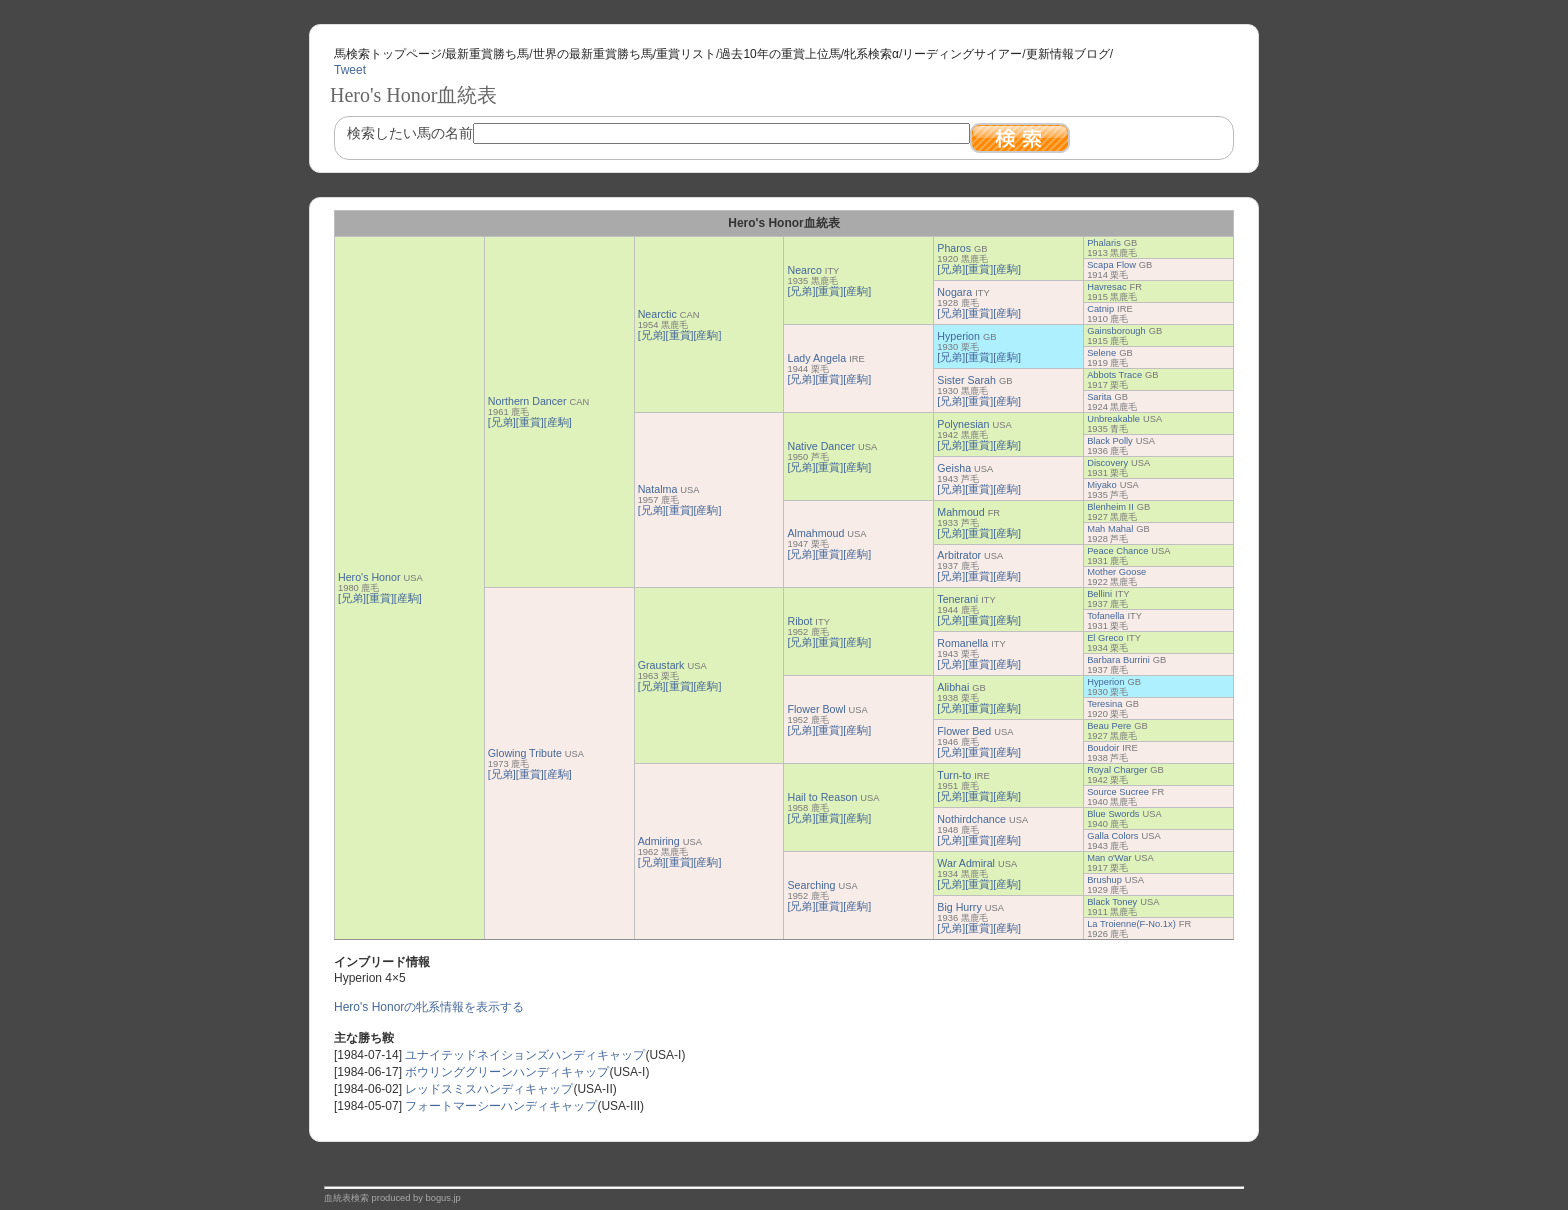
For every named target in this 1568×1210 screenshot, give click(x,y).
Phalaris (1104, 243)
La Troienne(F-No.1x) (1131, 924)
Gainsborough (1116, 331)
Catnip (1100, 309)
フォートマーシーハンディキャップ (501, 1106)
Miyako (1102, 485)
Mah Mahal (1110, 529)
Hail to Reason (822, 797)
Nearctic (657, 314)
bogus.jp (443, 1198)
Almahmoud (815, 533)
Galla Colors (1112, 836)
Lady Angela (816, 358)
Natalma (658, 489)
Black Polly (1110, 441)
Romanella (962, 643)
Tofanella (1105, 616)
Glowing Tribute (525, 753)
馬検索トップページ (388, 54)
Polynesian (963, 424)
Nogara (954, 292)
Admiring (659, 841)
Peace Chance (1117, 551)
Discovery (1107, 463)
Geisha (954, 468)
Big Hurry (959, 907)
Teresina (1104, 704)
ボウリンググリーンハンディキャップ (507, 1072)
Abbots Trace (1114, 375)
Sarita (1099, 397)
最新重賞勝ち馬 (487, 54)
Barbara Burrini (1118, 660)
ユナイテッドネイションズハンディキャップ (525, 1055)
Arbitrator (959, 555)
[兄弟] (352, 598)
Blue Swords (1113, 814)
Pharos (954, 248)
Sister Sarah (966, 380)
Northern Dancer (527, 401)
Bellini (1099, 594)
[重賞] (380, 598)
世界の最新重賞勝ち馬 (593, 54)
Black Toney (1112, 902)
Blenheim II (1110, 507)
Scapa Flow (1111, 265)
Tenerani (957, 599)
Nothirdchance (971, 819)
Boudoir (1103, 748)
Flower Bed (964, 731)
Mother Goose (1116, 572)
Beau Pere (1109, 726)
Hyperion (958, 336)
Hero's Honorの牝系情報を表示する (429, 1007)
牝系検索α (871, 54)
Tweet (350, 70)
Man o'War (1109, 858)
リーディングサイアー (962, 54)
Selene (1101, 353)
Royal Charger (1117, 770)
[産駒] (408, 598)
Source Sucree (1118, 792)
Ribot (799, 621)
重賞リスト (686, 54)
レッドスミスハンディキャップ (489, 1089)
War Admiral (966, 863)
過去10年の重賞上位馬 (779, 54)
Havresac (1106, 287)
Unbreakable (1113, 419)
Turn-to (954, 775)
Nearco (804, 270)
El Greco (1105, 638)
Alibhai (953, 687)
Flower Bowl (816, 709)
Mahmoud (960, 512)
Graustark (661, 665)
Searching (811, 885)
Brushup (1104, 880)
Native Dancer (821, 446)
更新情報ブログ (1068, 54)
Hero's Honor (369, 577)
